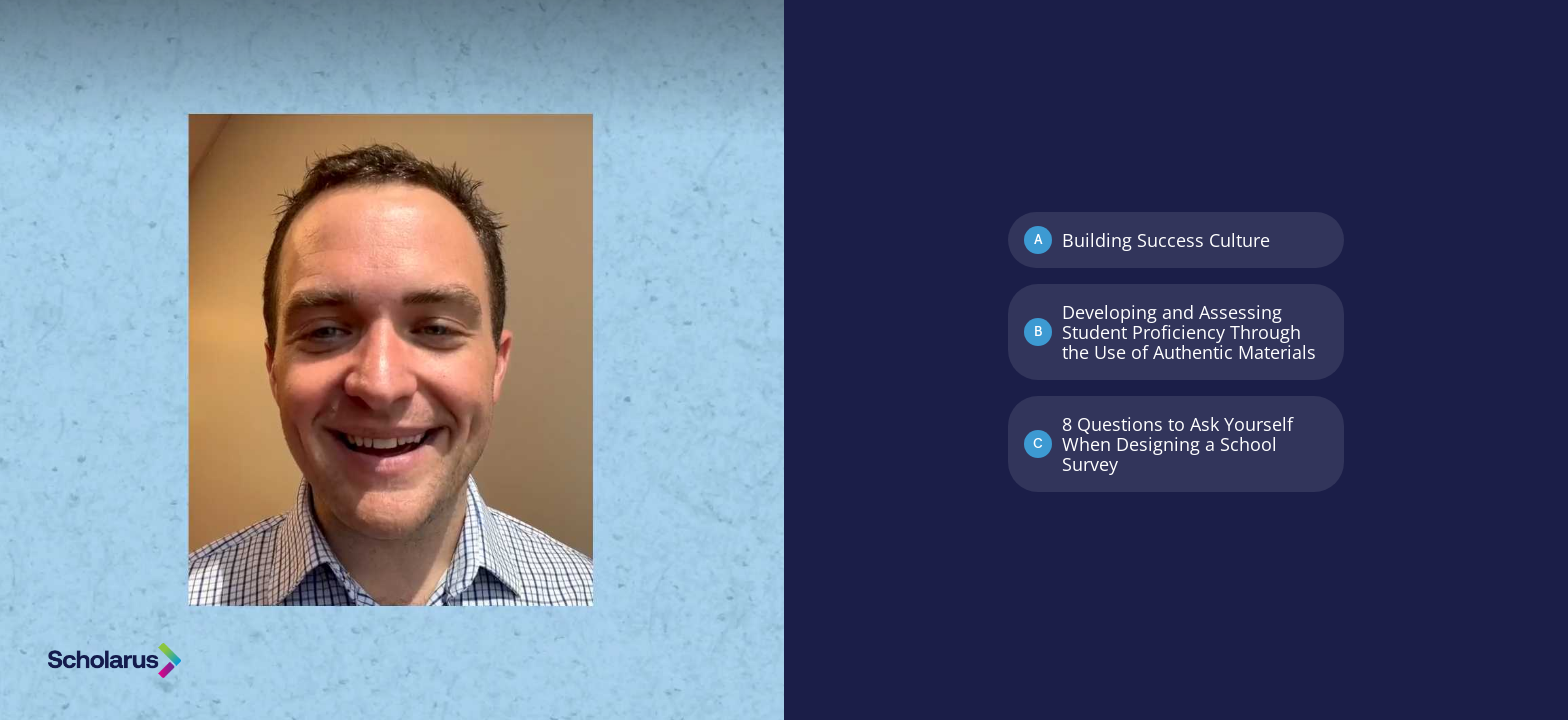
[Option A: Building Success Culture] (1176, 240)
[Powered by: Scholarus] (114, 660)
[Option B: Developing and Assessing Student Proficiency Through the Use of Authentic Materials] (1176, 332)
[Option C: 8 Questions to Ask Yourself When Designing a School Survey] (1176, 444)
